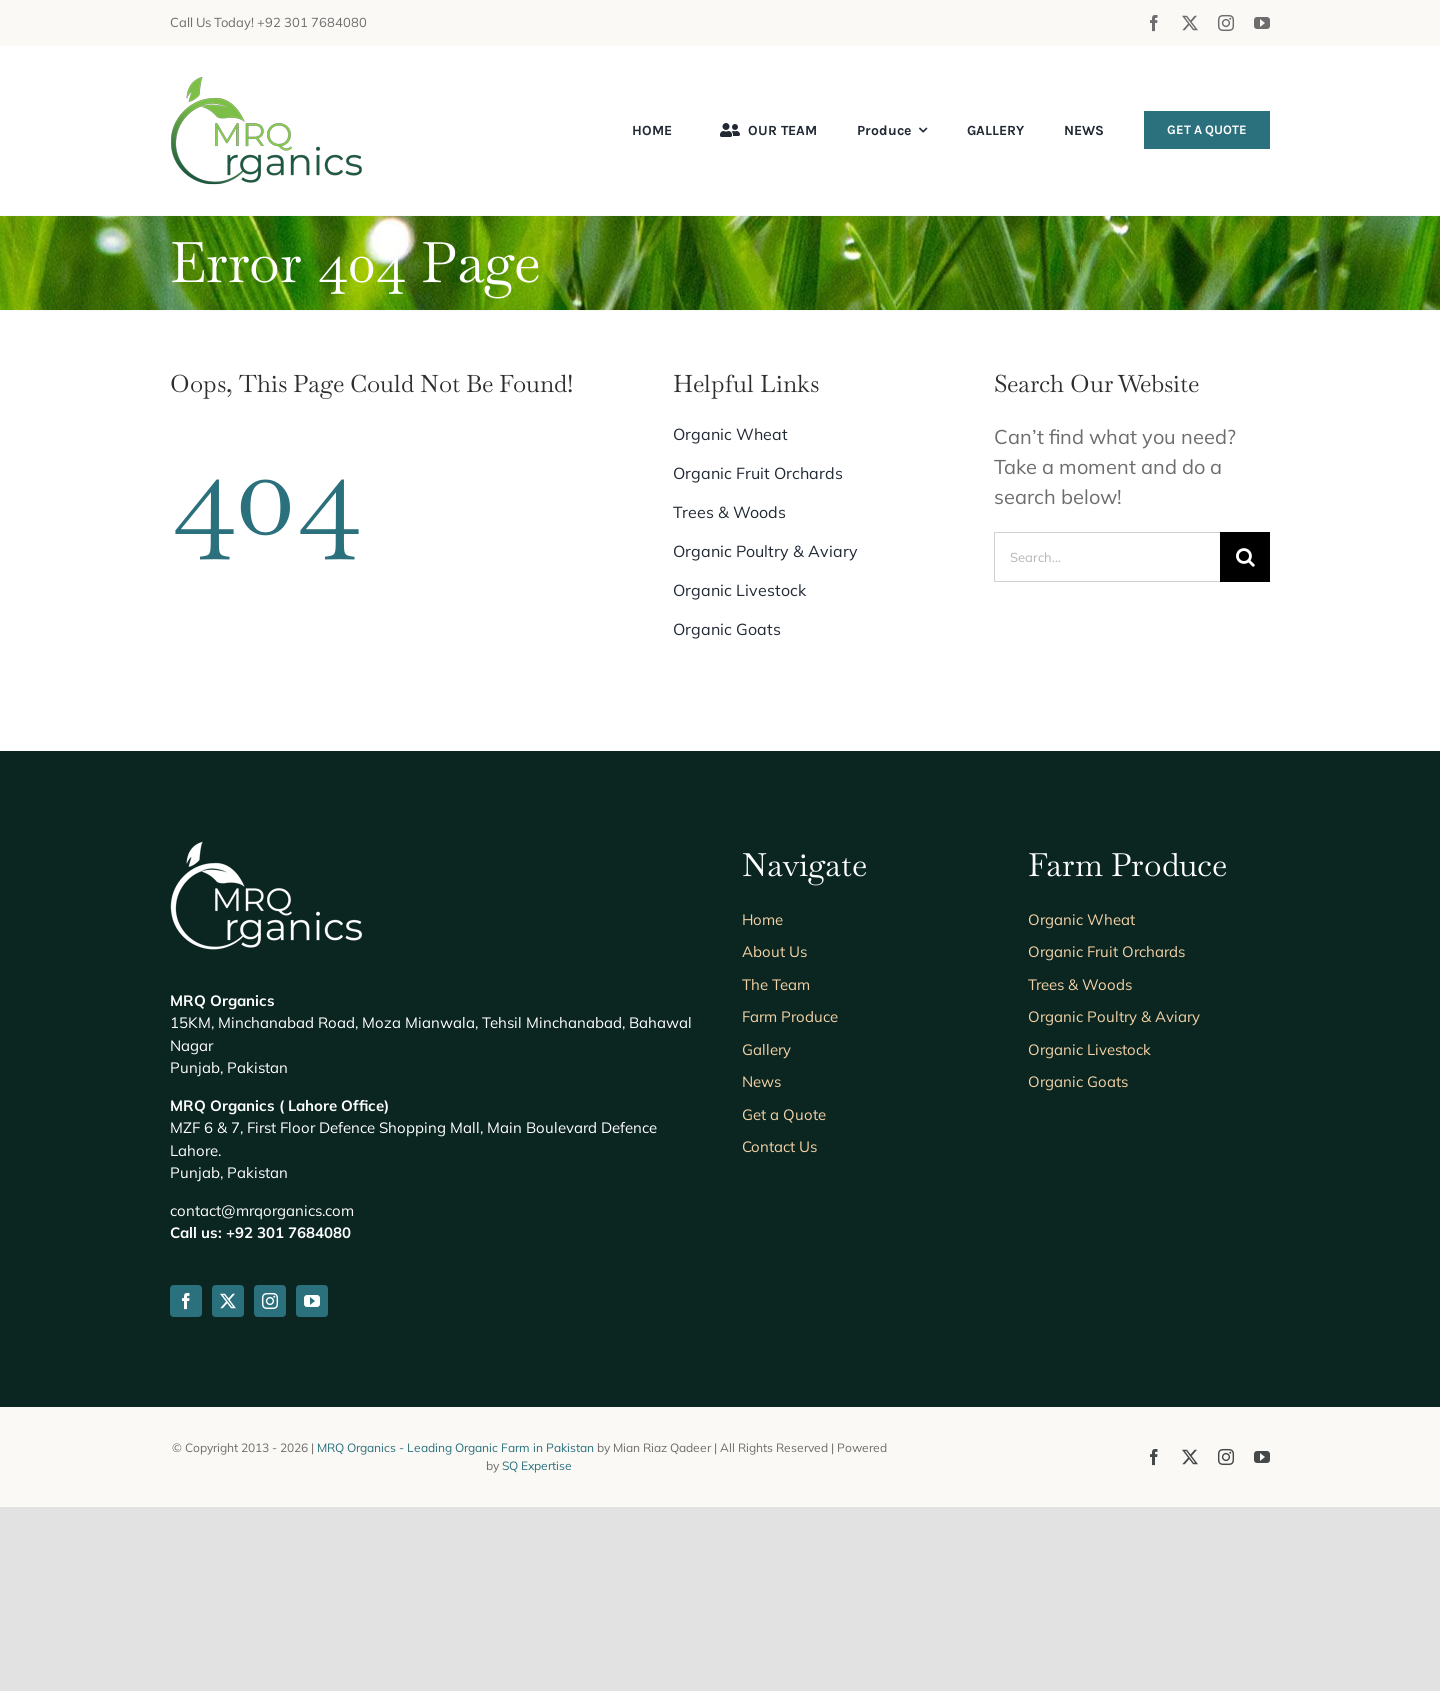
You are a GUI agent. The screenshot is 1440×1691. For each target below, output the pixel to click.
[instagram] (1226, 23)
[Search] (1245, 557)
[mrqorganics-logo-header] (266, 85)
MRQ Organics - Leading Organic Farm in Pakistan (457, 1447)
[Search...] (1107, 557)
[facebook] (1154, 23)
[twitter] (1190, 23)
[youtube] (1262, 23)
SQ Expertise (537, 1465)
